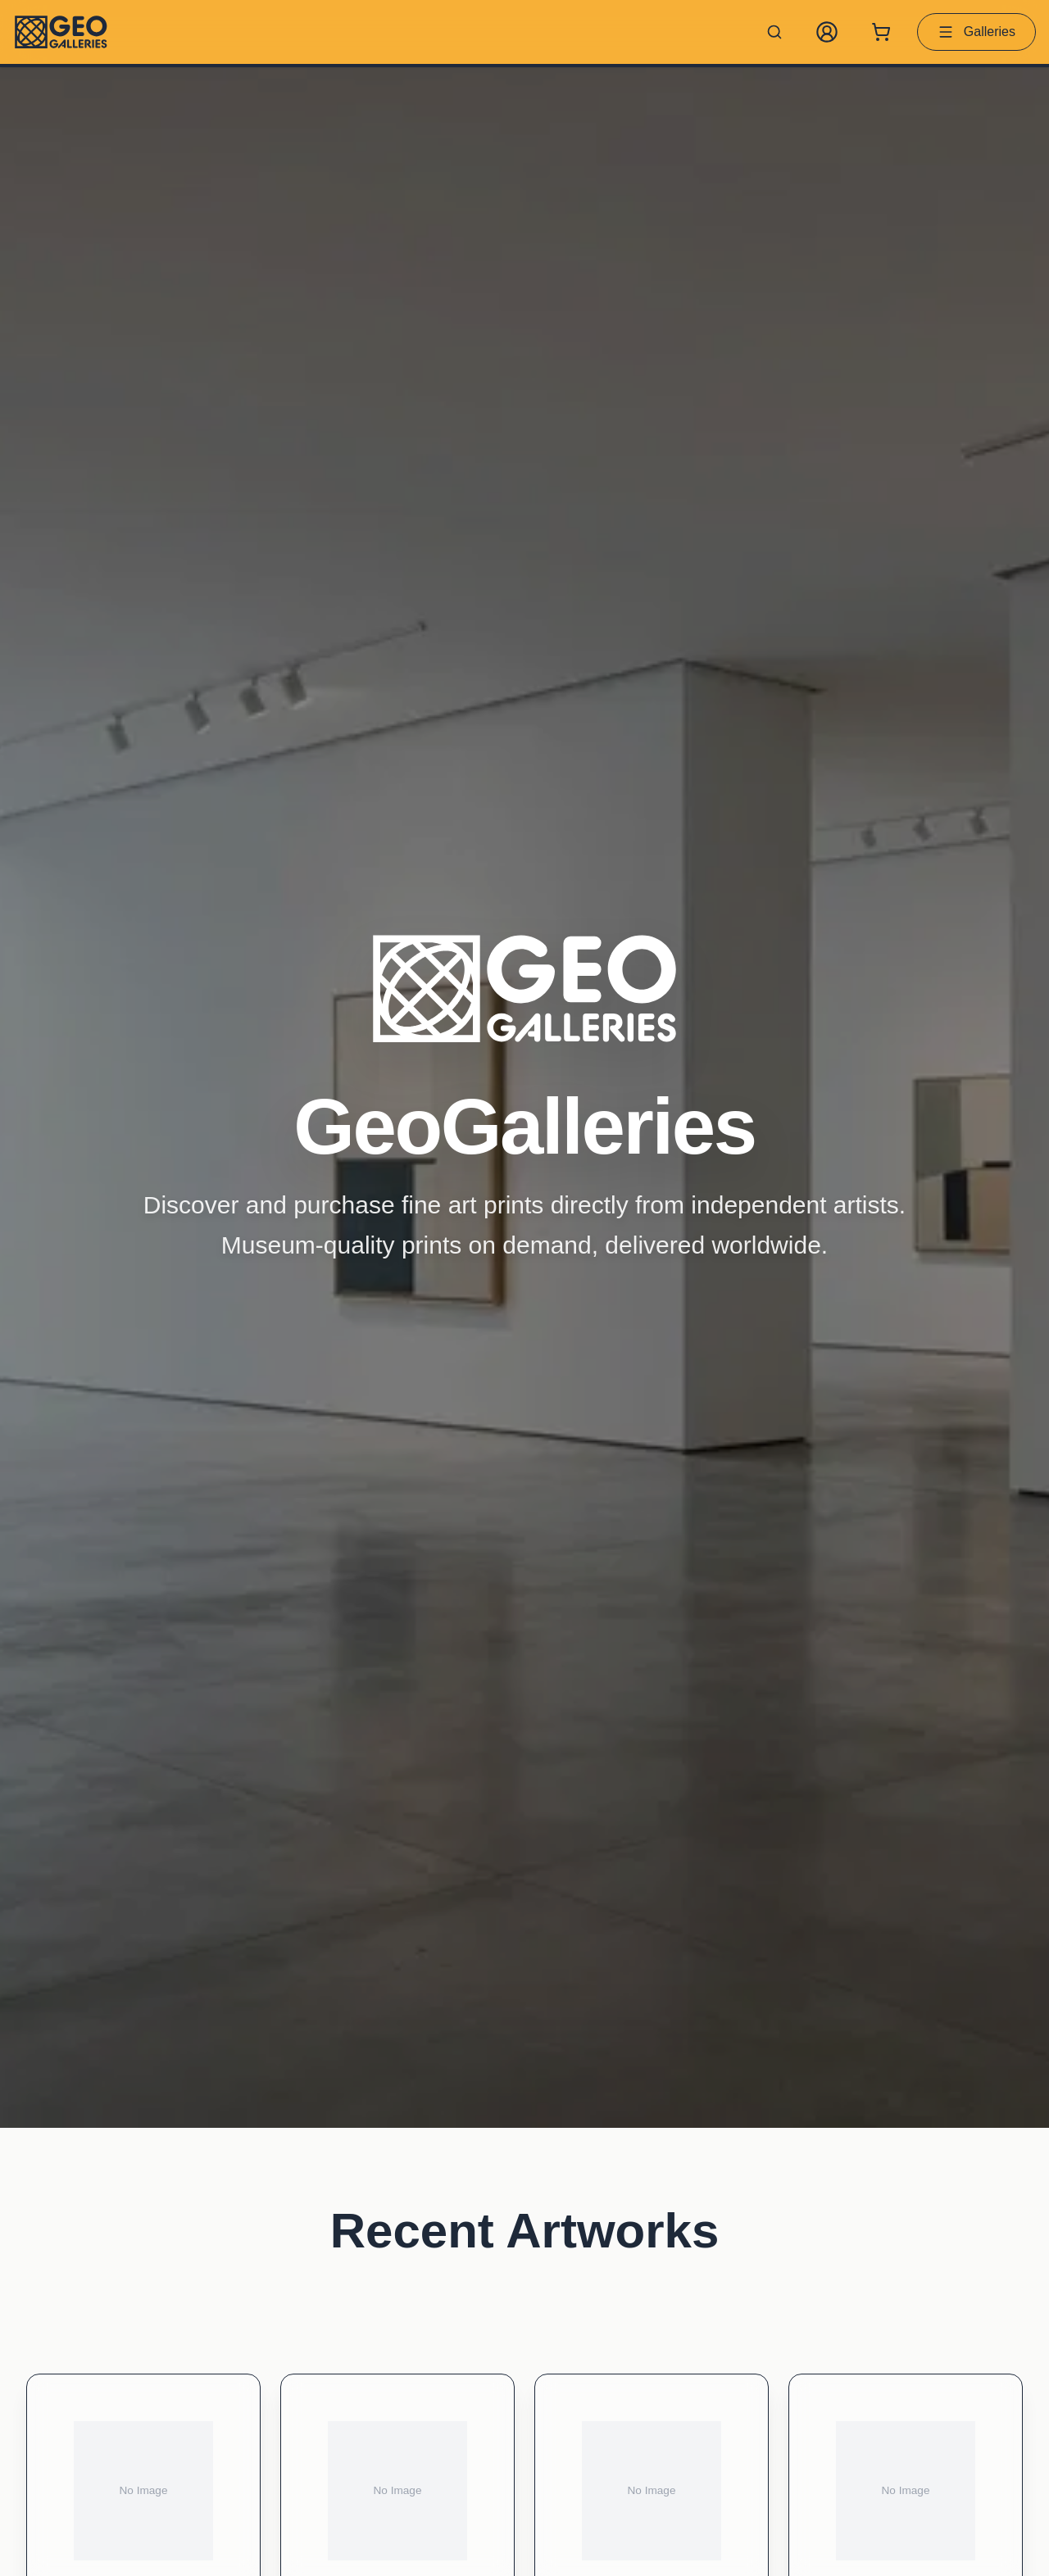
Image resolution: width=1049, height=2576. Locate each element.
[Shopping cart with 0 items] (881, 32)
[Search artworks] (774, 32)
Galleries (976, 32)
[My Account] (827, 32)
